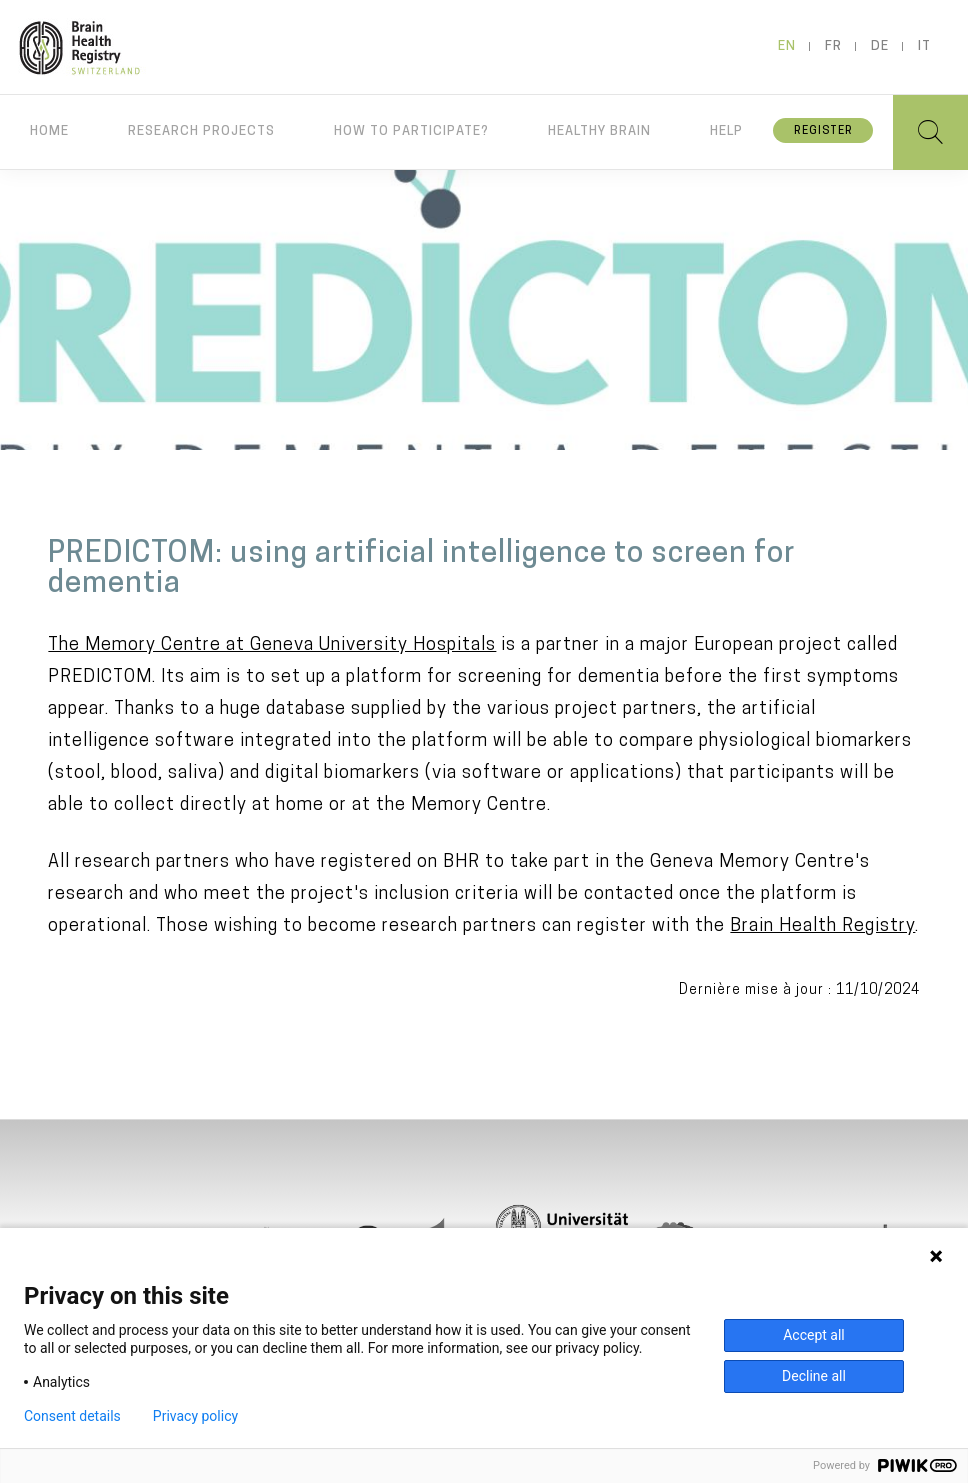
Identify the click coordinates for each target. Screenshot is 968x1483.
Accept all (814, 1335)
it (924, 46)
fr (833, 46)
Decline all (814, 1376)
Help (726, 131)
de (880, 46)
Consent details (72, 1416)
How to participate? (411, 131)
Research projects (201, 131)
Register (823, 131)
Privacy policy (195, 1416)
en (787, 46)
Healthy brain (599, 131)
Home (49, 131)
